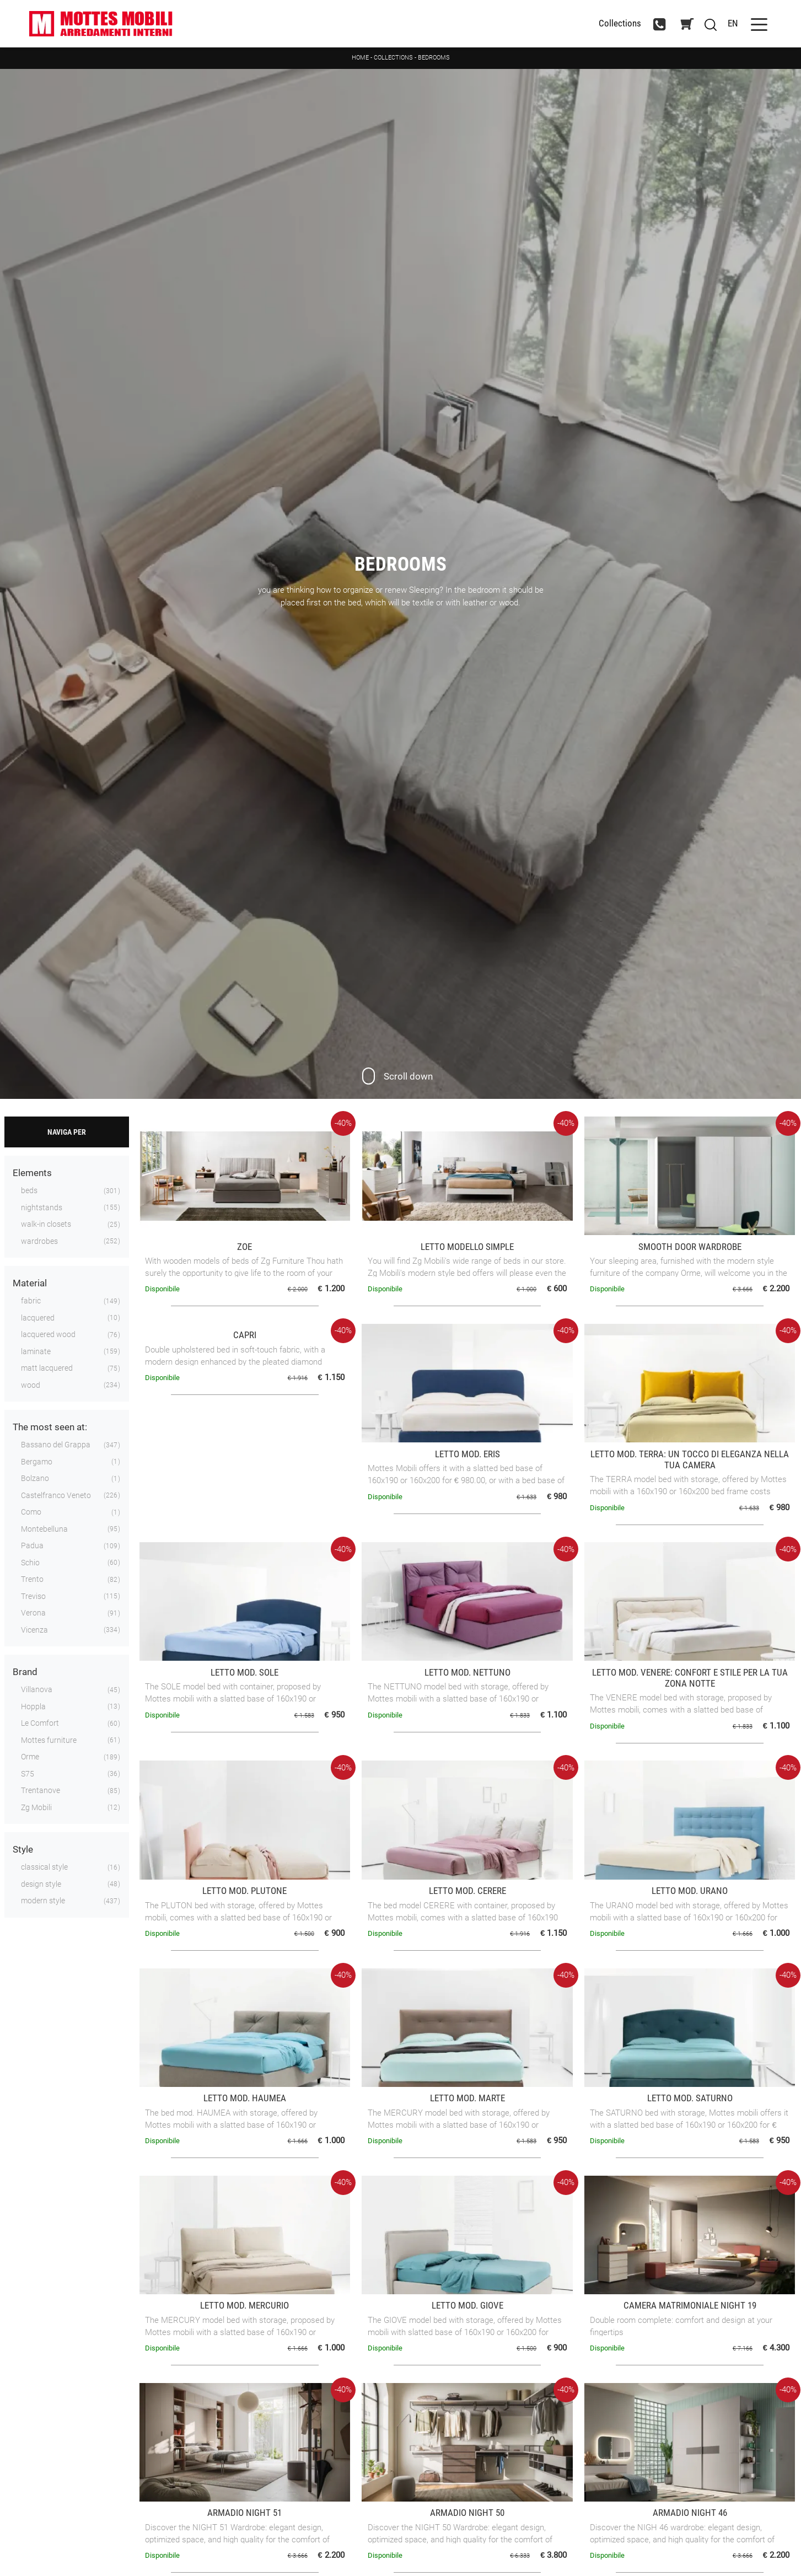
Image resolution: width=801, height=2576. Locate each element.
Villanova (36, 1690)
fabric (31, 1301)
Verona (33, 1613)
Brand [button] (25, 1672)
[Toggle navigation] (753, 24)
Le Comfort (40, 1724)
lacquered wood (48, 1335)
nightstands (41, 1208)
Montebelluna (44, 1529)
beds (29, 1191)
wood (30, 1385)
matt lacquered (47, 1369)
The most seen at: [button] (50, 1428)
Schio (30, 1563)
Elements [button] (32, 1173)
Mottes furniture (49, 1740)
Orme (30, 1757)
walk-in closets (46, 1225)
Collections (393, 58)
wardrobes (39, 1241)
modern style (43, 1901)
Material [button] (30, 1284)
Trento (32, 1580)
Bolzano (35, 1479)
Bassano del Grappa (55, 1445)
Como (31, 1513)
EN (727, 23)
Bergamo (36, 1462)
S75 (27, 1774)
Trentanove (40, 1791)
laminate (36, 1352)
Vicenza (34, 1630)
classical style (44, 1868)
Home (360, 58)
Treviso (33, 1596)
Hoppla (33, 1707)
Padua (32, 1546)
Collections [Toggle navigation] (614, 24)
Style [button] (23, 1850)
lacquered (38, 1318)
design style (41, 1884)
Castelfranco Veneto (56, 1495)
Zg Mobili (36, 1808)
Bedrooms (434, 58)
